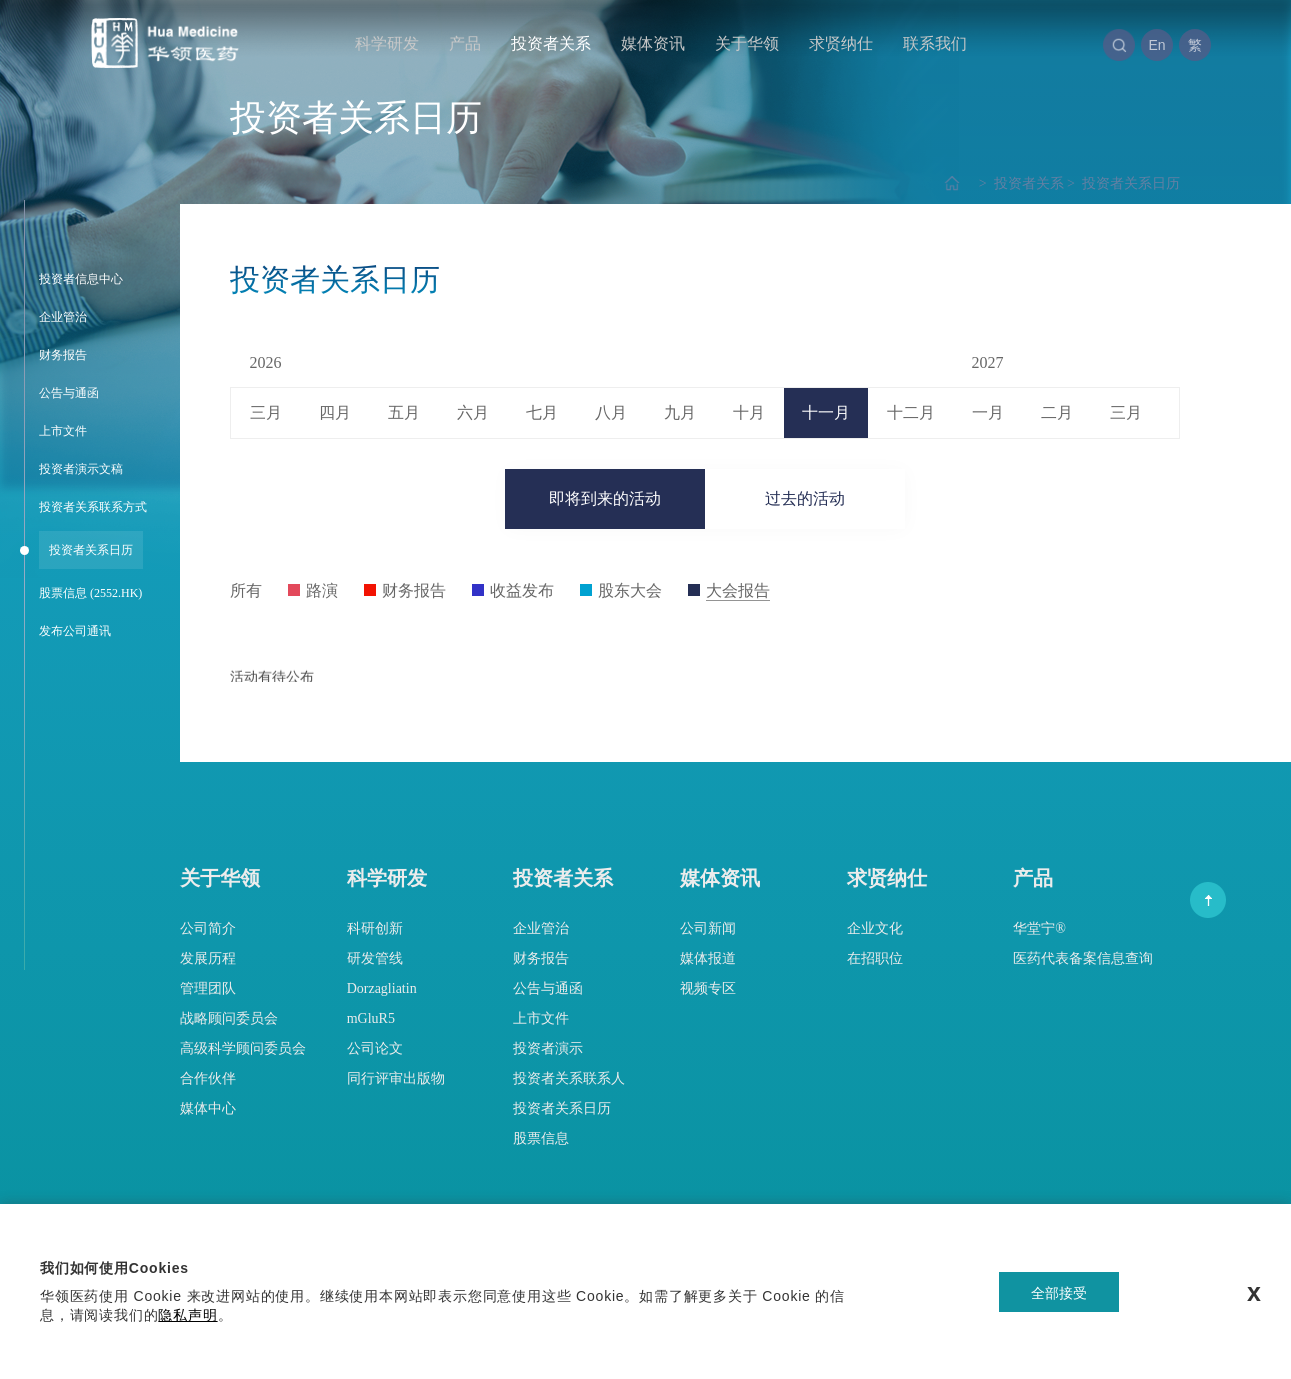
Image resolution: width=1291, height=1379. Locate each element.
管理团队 (208, 988)
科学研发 (387, 43)
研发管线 (375, 958)
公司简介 (208, 928)
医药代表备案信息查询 (1083, 958)
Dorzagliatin (382, 988)
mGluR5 (371, 1018)
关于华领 (747, 43)
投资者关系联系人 (569, 1078)
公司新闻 (708, 928)
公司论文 (375, 1048)
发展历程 (208, 958)
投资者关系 (551, 43)
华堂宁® (1039, 928)
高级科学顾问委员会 (243, 1048)
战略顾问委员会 (229, 1018)
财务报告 (541, 958)
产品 (465, 43)
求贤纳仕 (841, 43)
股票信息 (541, 1138)
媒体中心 (208, 1108)
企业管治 (541, 928)
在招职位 (875, 958)
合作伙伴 (208, 1078)
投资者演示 (548, 1048)
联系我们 (935, 43)
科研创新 (375, 928)
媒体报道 (708, 958)
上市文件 (541, 1018)
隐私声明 (187, 1315)
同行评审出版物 (396, 1078)
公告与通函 (548, 988)
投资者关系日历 (1122, 183)
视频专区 (708, 988)
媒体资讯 (653, 43)
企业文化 (875, 928)
